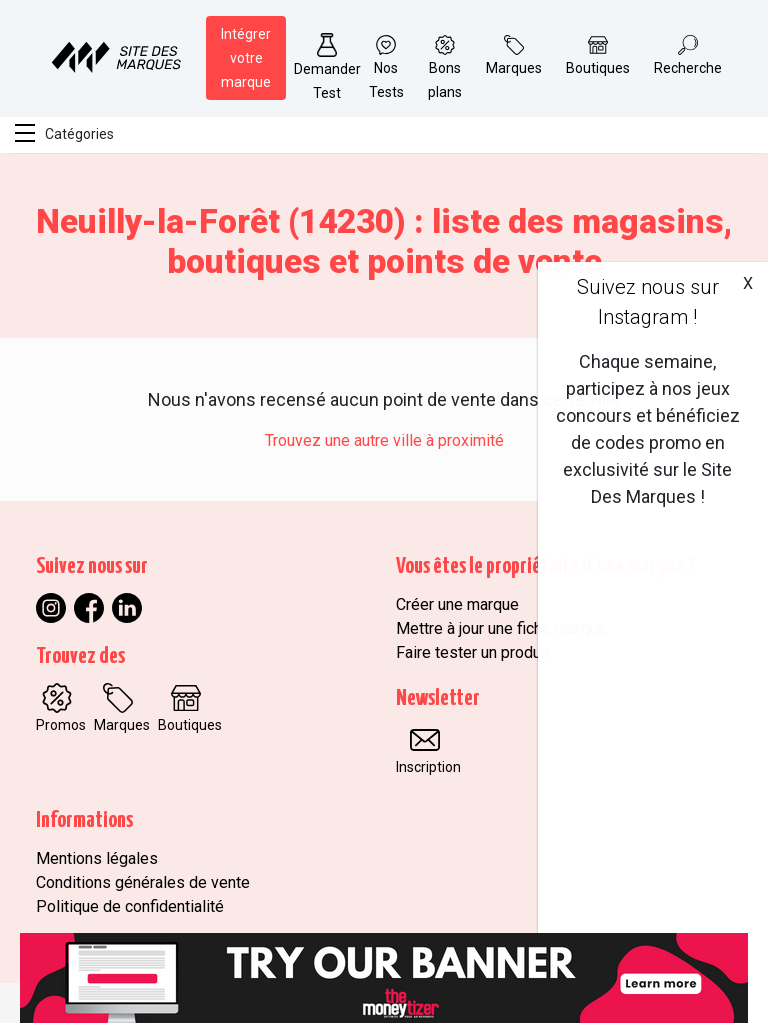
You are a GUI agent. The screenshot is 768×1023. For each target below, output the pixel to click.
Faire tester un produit (473, 652)
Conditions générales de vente (143, 882)
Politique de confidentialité (130, 906)
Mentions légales (97, 858)
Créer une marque (457, 604)
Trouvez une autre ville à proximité (384, 440)
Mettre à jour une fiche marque (501, 628)
